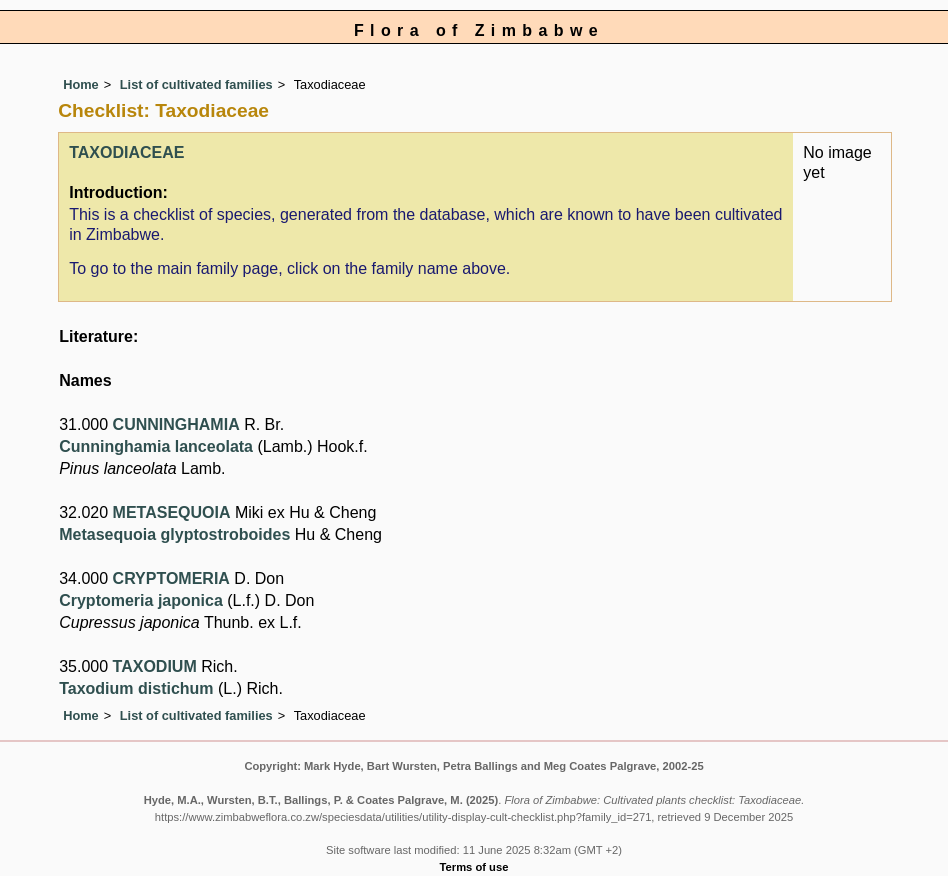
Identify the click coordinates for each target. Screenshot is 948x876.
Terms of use (474, 867)
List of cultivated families (196, 84)
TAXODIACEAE (126, 152)
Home (81, 84)
